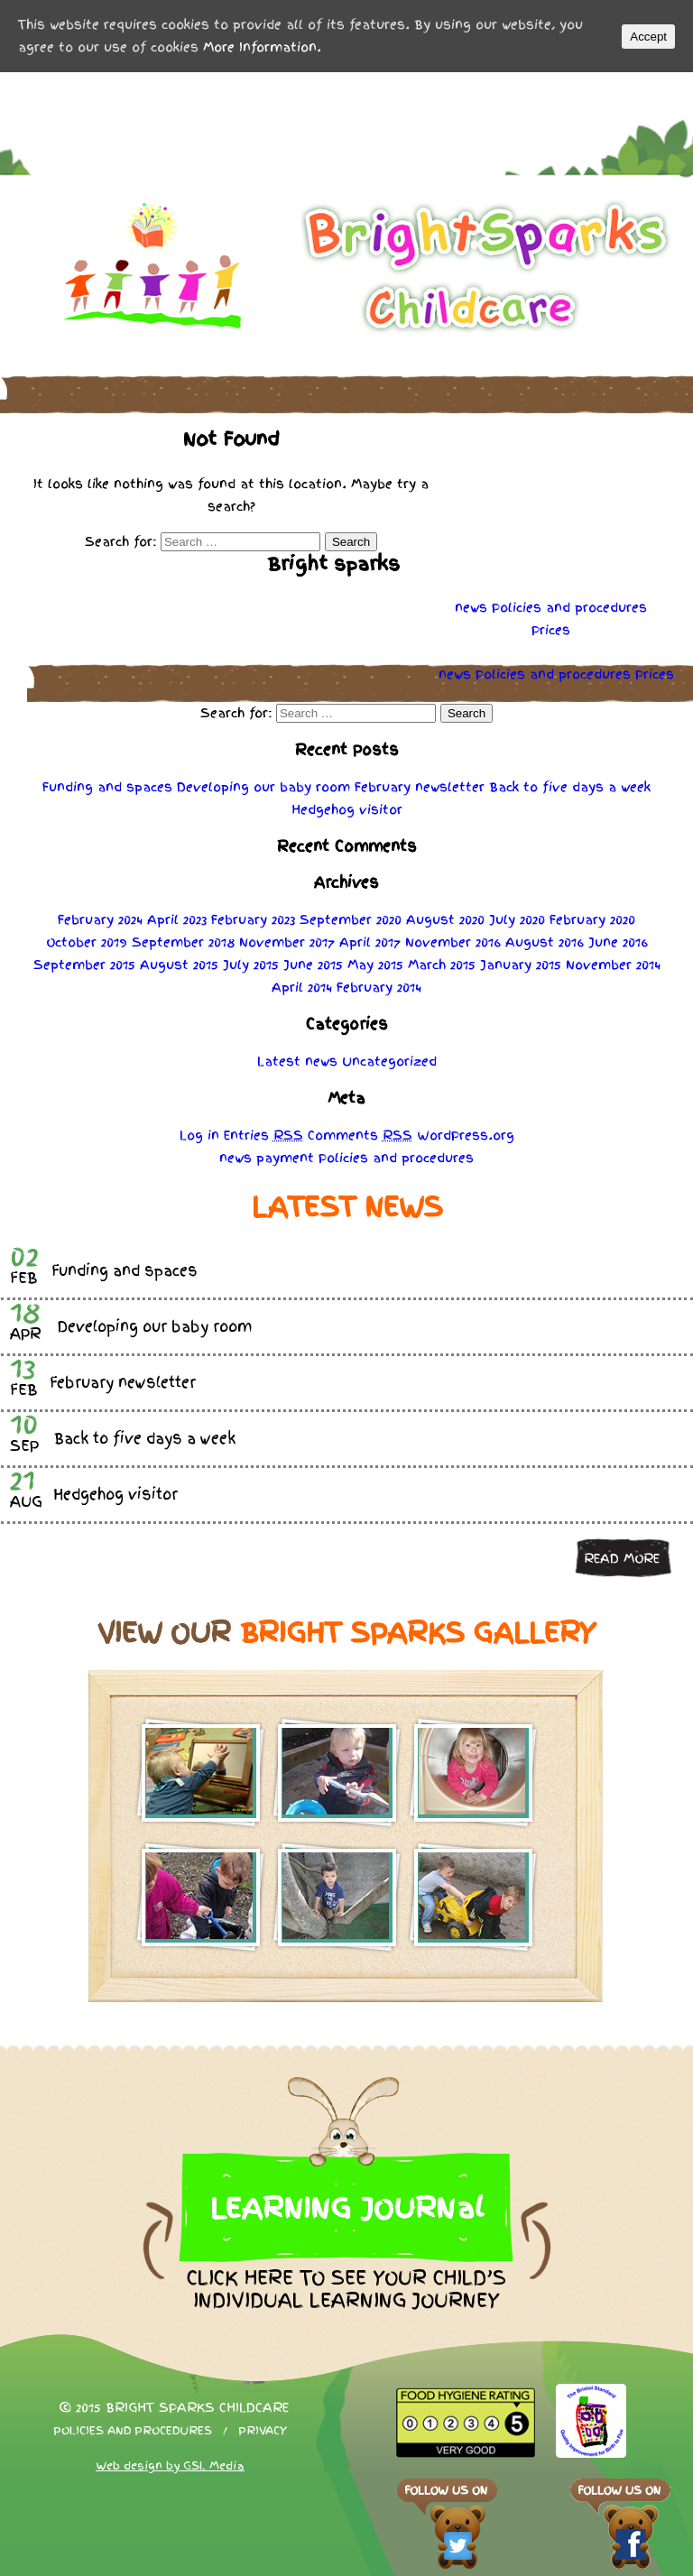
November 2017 (287, 942)
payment (285, 1158)
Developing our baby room (263, 787)
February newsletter (420, 787)
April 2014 (302, 987)
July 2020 (517, 919)
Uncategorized (389, 1061)
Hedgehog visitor (346, 809)
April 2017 (370, 942)
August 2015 (179, 965)
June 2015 (313, 965)
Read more (622, 1558)
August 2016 (544, 942)
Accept (648, 36)
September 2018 (183, 942)
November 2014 (613, 965)
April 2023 (177, 919)
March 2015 (442, 965)
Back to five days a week (570, 787)
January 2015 (520, 965)
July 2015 (251, 965)
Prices (550, 630)
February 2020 (592, 919)
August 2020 (445, 919)
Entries (263, 1135)
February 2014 (379, 987)
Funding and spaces (107, 787)
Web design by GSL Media (170, 2466)
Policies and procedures (132, 2431)
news (471, 607)
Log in (199, 1135)
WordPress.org (465, 1135)
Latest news (297, 1061)
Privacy (262, 2431)
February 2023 (253, 919)
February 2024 (100, 919)
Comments (360, 1135)
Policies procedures (569, 607)
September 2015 (84, 965)
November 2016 (453, 942)
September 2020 (351, 919)
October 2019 (86, 942)
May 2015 (375, 965)
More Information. (262, 47)
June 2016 (618, 942)
